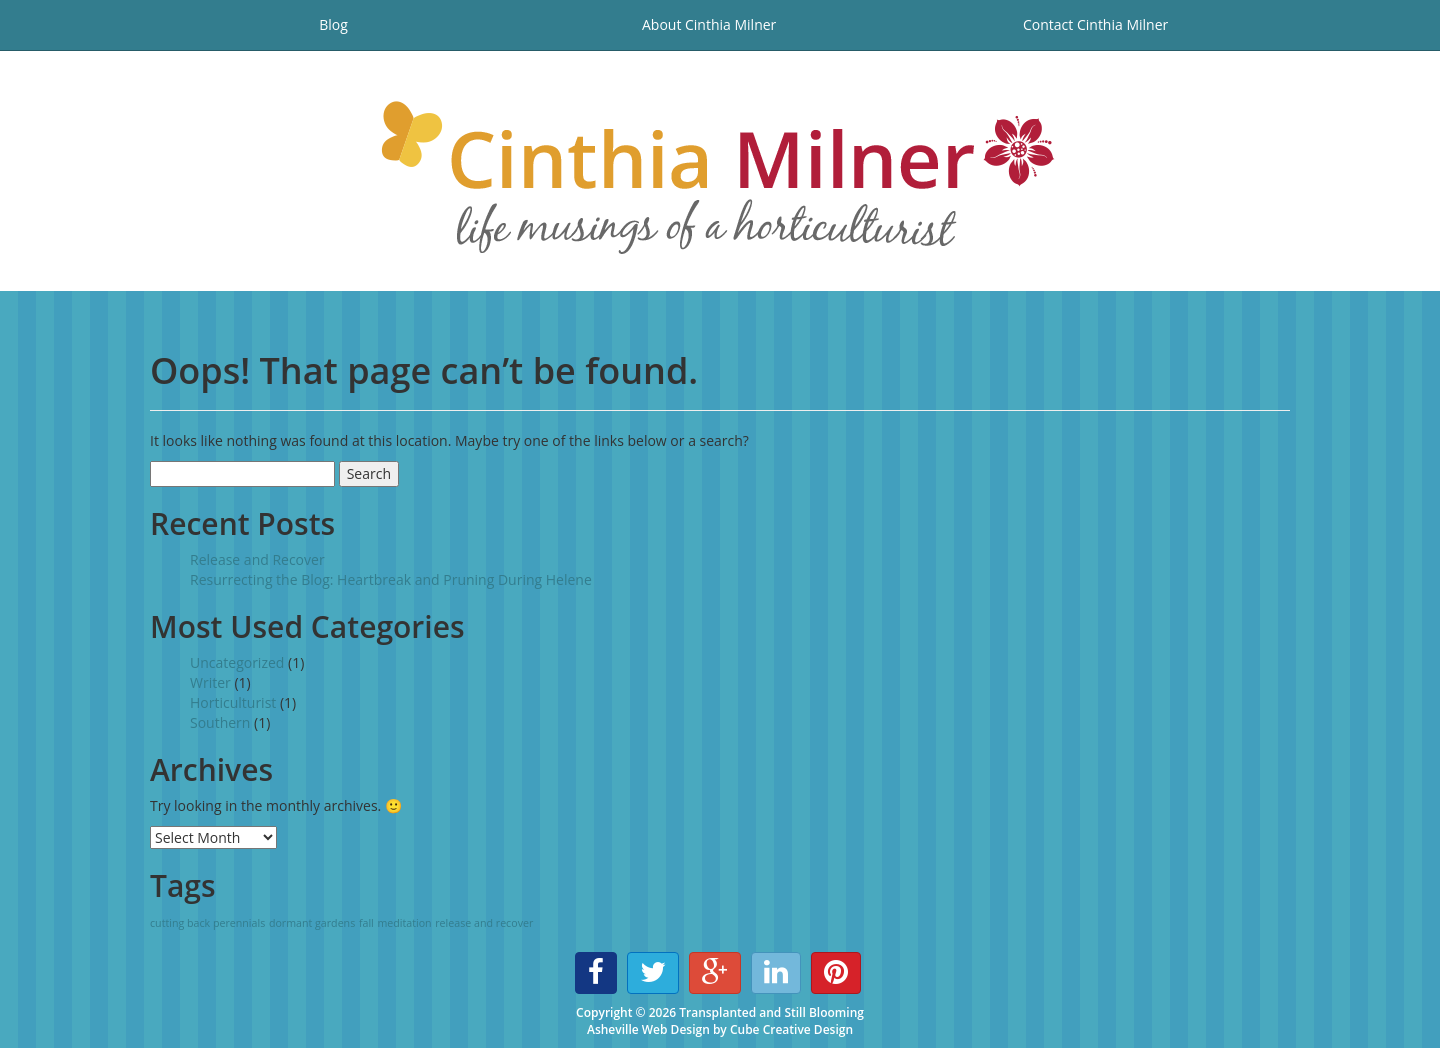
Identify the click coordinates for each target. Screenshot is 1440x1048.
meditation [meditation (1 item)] (404, 923)
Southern (220, 722)
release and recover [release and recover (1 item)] (484, 923)
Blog (333, 24)
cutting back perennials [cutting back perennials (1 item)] (207, 923)
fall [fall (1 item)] (366, 923)
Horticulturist (233, 702)
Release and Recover (257, 559)
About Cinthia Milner (709, 24)
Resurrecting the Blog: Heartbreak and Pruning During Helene (391, 579)
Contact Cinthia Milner (1095, 24)
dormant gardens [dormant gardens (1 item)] (312, 923)
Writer (210, 682)
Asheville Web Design (648, 1029)
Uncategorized (237, 662)
